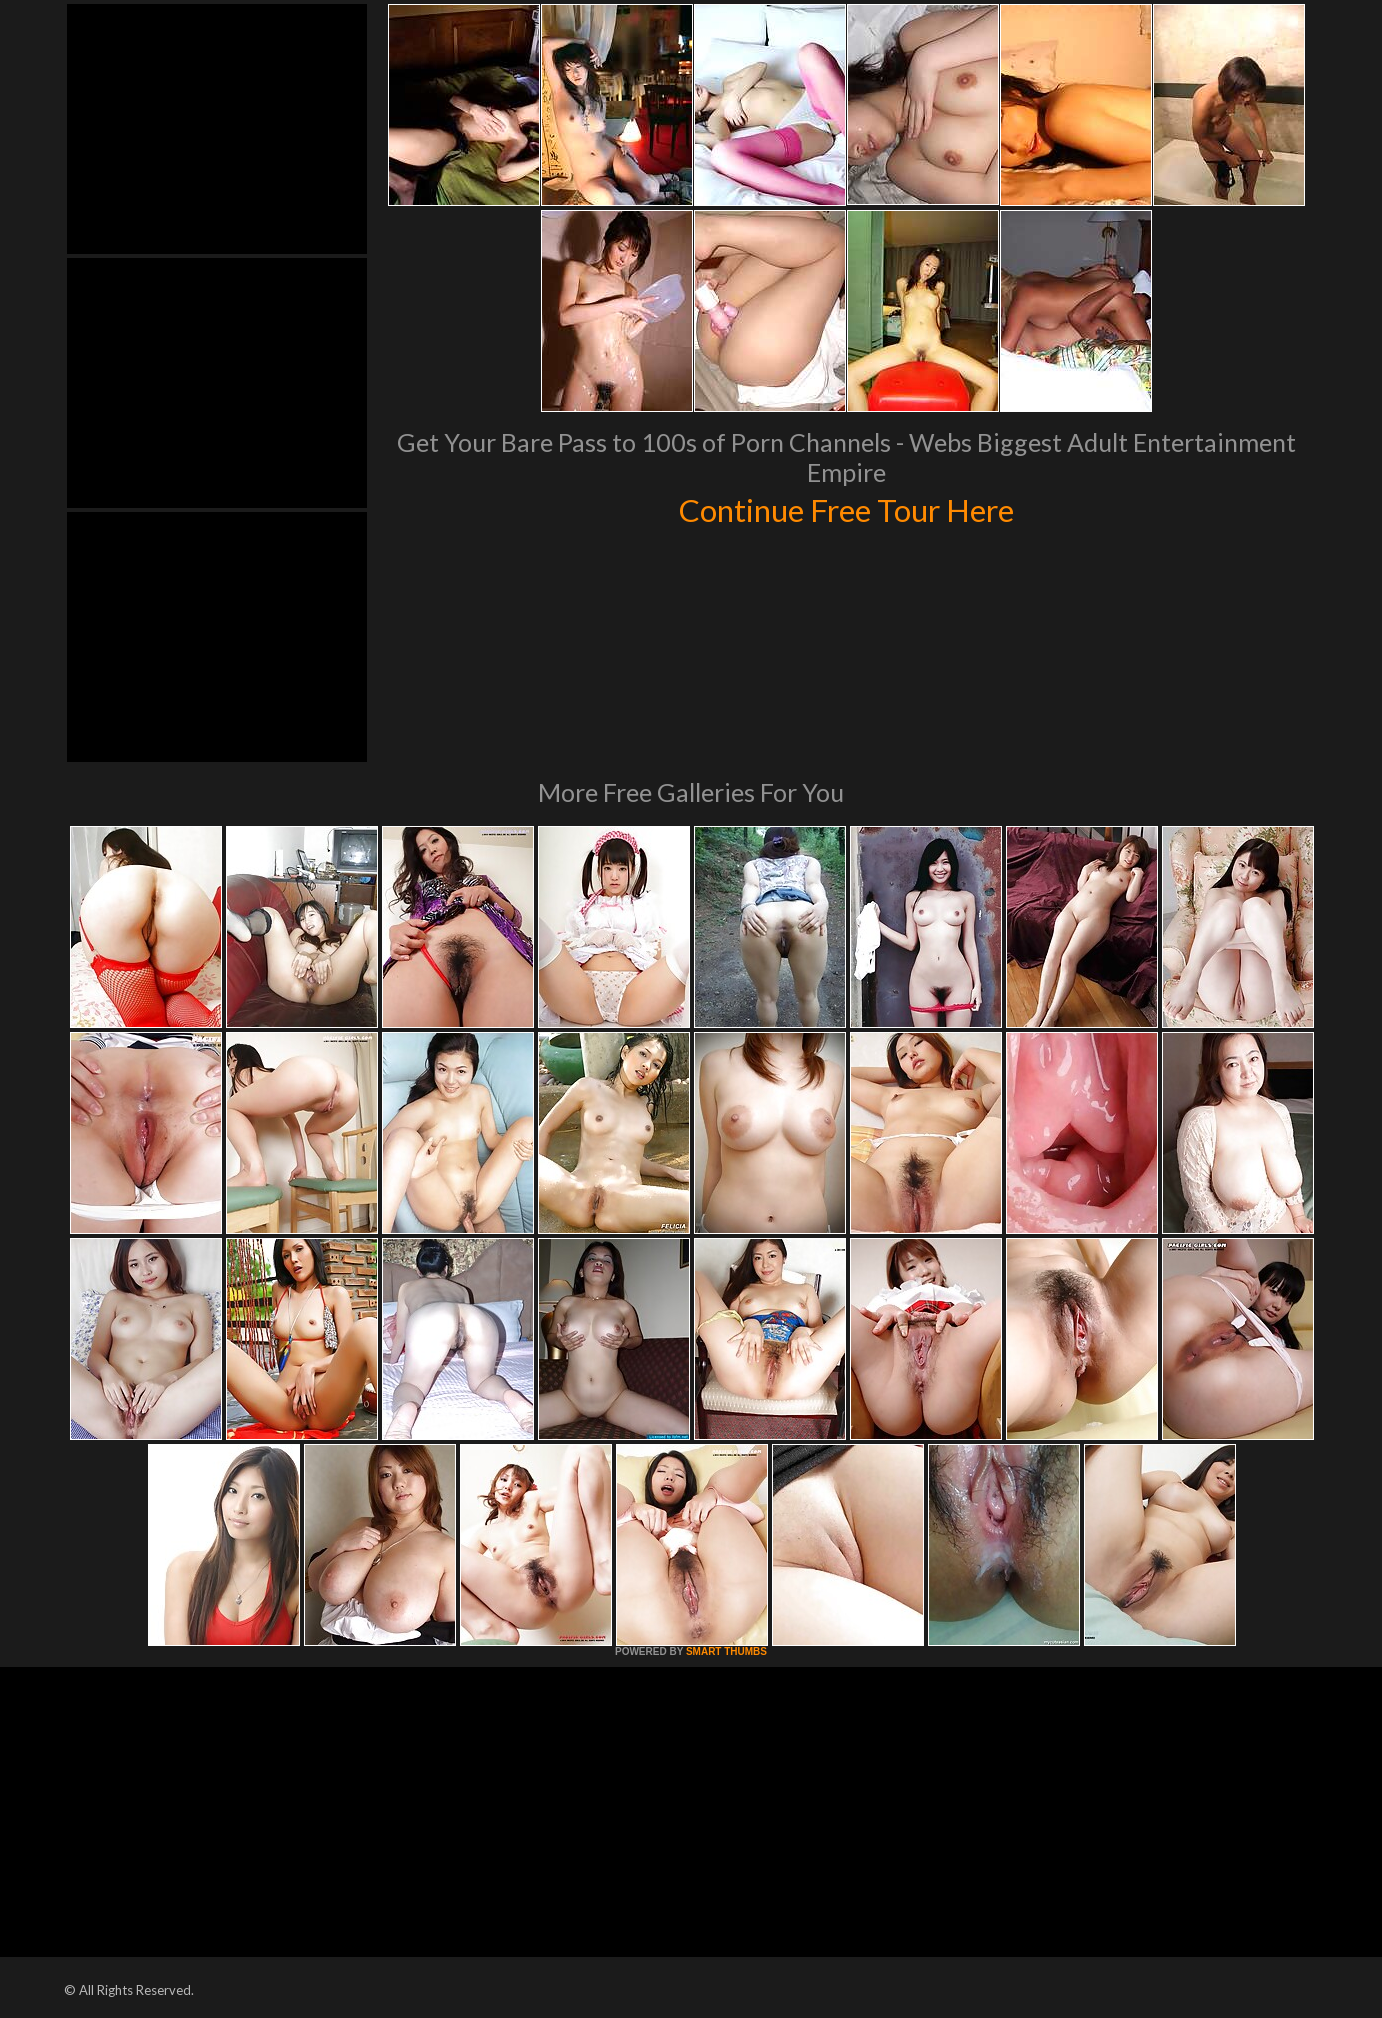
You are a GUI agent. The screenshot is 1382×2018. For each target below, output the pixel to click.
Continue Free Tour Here (846, 508)
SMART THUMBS (726, 1651)
